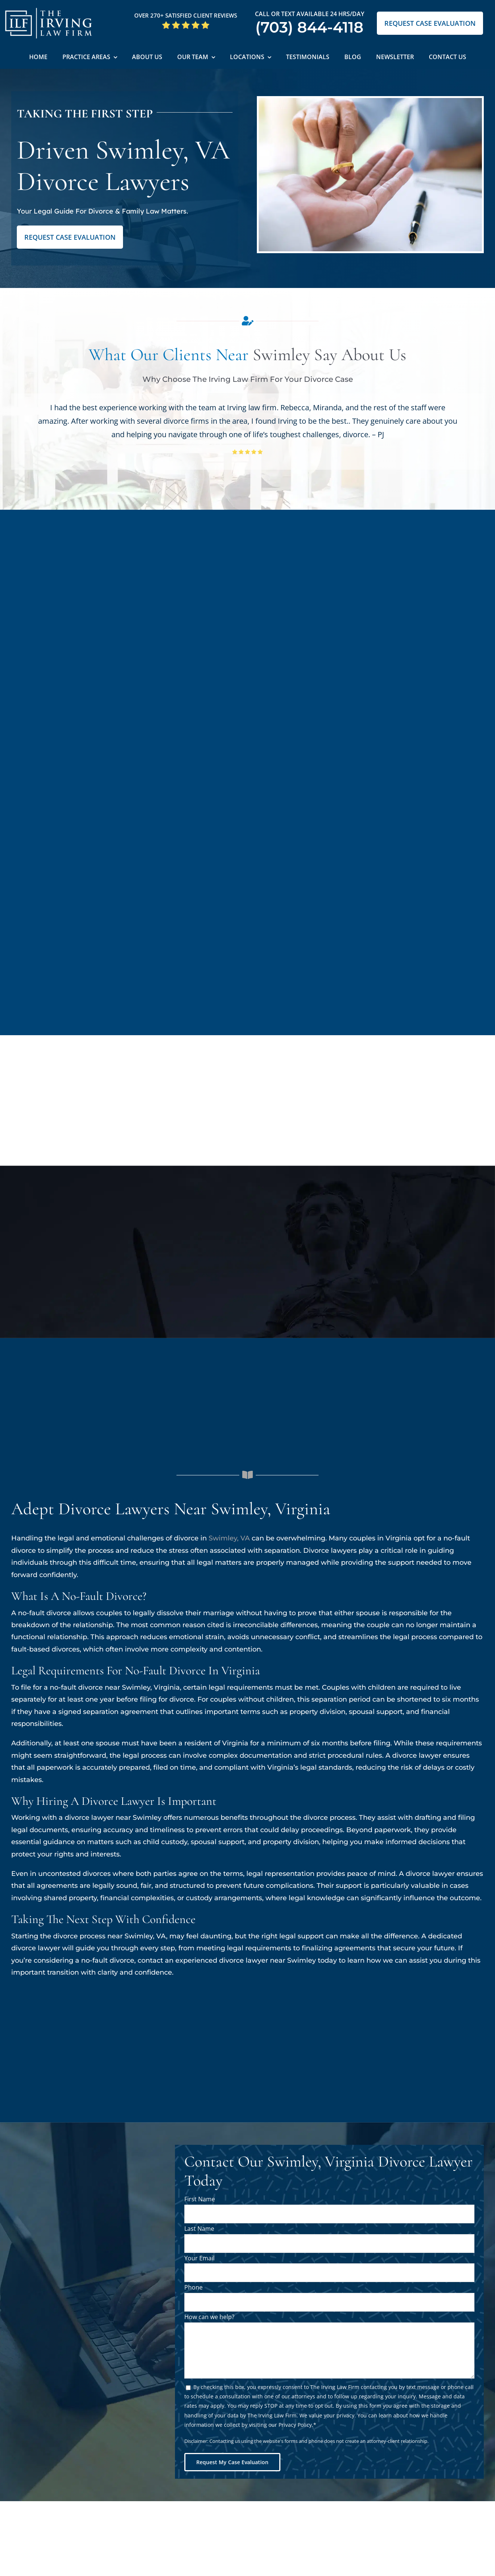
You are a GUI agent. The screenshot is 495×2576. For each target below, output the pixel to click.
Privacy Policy (295, 2424)
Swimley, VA (229, 1538)
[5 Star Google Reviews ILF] (186, 23)
